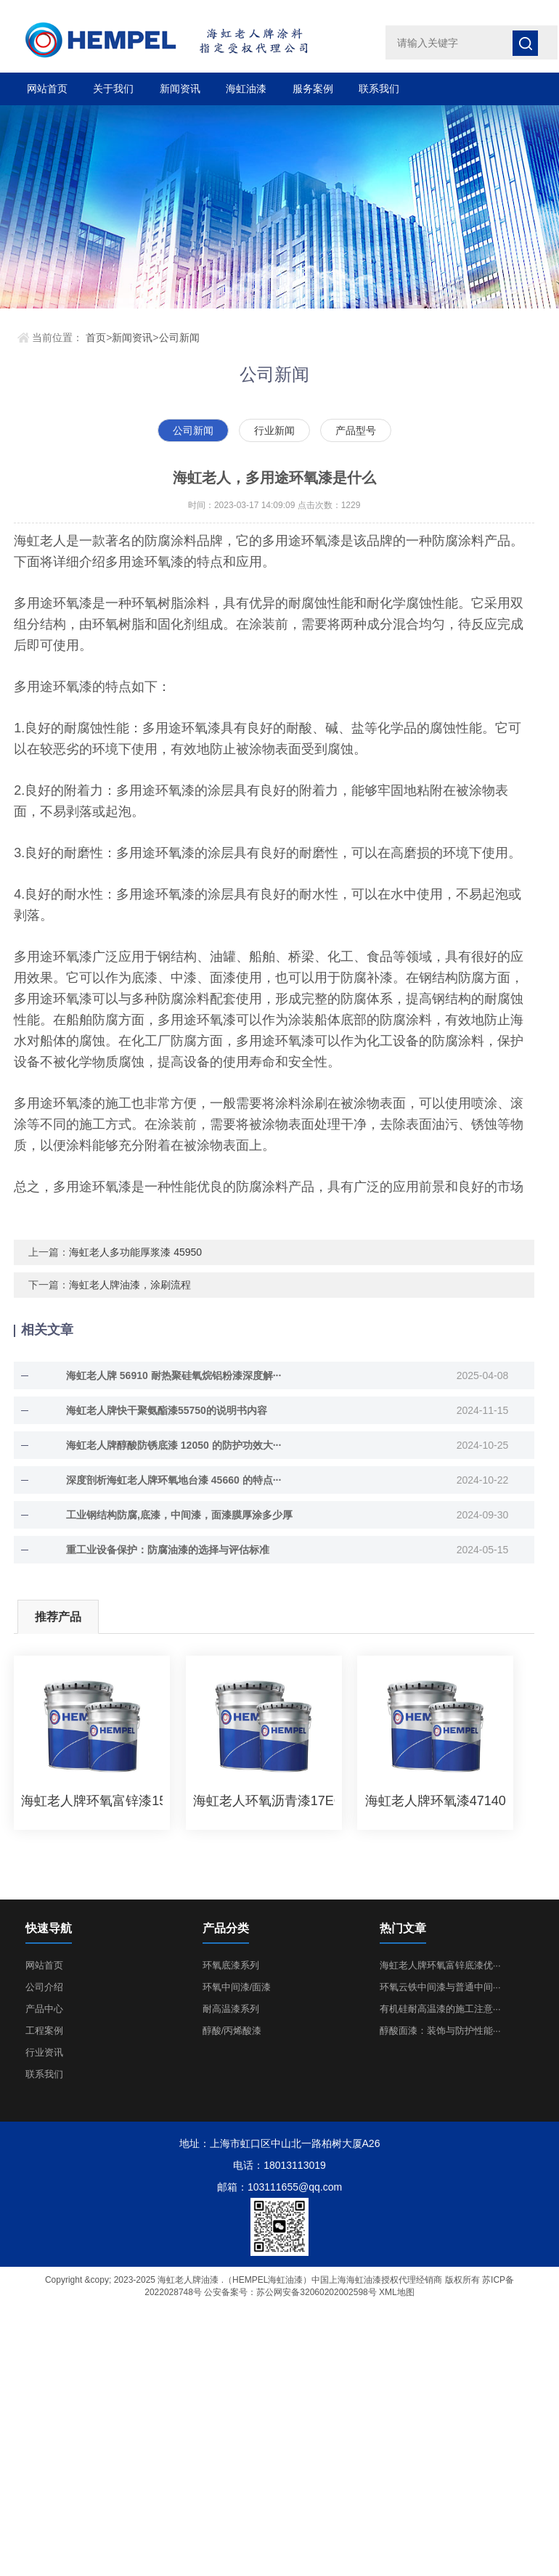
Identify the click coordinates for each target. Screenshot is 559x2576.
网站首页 (47, 88)
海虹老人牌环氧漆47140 (435, 1801)
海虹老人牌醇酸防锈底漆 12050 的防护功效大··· (173, 1445)
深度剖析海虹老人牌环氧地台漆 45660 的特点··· (173, 1480)
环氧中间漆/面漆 (237, 1987)
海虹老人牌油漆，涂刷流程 (130, 1285)
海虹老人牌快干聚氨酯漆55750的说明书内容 (166, 1410)
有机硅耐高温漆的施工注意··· (440, 2008)
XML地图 (397, 2292)
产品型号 (355, 430)
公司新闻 (179, 337)
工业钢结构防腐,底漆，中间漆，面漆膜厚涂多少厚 (179, 1515)
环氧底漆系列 (231, 1965)
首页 (96, 337)
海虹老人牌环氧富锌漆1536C (92, 1801)
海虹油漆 (246, 88)
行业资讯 (44, 2052)
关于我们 (113, 88)
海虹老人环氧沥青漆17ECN (264, 1801)
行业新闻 (274, 430)
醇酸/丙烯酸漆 (232, 2030)
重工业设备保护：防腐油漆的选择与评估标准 (167, 1549)
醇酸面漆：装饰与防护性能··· (440, 2030)
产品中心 (44, 2008)
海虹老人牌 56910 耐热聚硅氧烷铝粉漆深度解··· (173, 1375)
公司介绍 (44, 1987)
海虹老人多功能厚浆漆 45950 (135, 1252)
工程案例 (44, 2030)
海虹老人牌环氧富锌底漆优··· (440, 1965)
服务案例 (313, 88)
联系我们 (379, 88)
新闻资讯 (180, 88)
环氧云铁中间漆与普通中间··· (440, 1987)
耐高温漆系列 (231, 2008)
